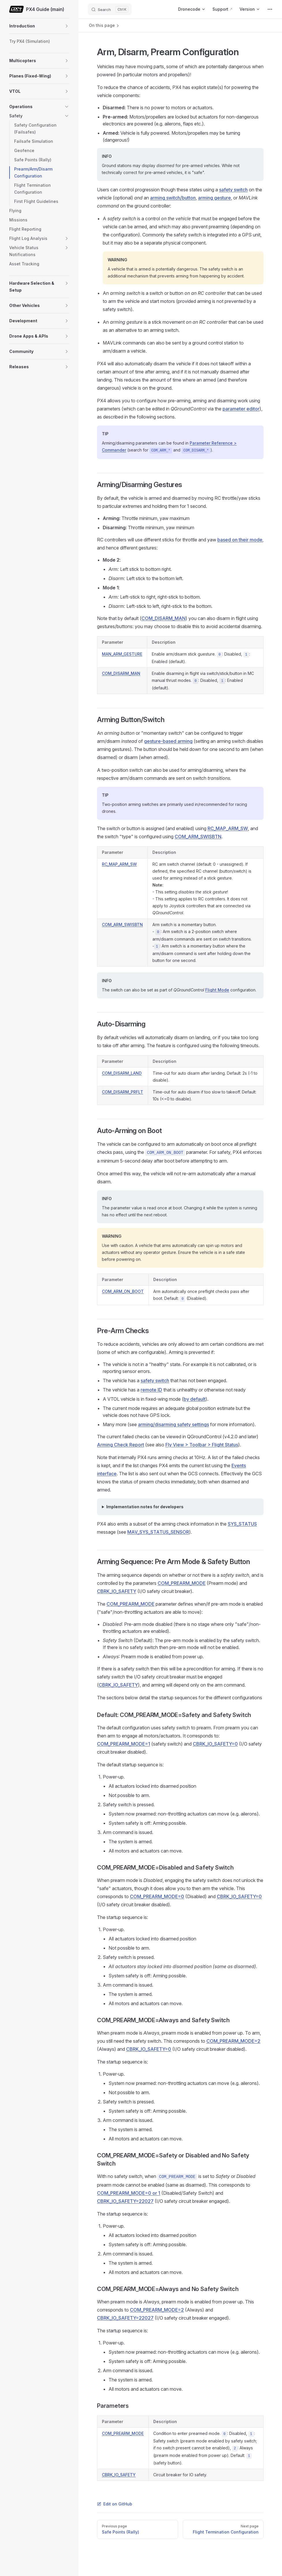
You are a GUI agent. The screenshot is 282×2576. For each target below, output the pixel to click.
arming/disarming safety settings (173, 1424)
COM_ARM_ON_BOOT (123, 1291)
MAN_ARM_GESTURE (122, 654)
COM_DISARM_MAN (163, 618)
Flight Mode (217, 989)
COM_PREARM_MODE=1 (123, 1744)
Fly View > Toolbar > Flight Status (201, 1445)
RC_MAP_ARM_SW (228, 828)
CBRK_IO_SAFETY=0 (215, 1744)
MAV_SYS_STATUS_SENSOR (158, 1532)
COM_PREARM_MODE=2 (233, 2041)
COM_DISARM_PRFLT (122, 1091)
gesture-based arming (168, 741)
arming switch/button (173, 198)
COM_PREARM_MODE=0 (157, 1896)
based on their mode (239, 540)
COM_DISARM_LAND (122, 1073)
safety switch (233, 190)
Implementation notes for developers (145, 1506)
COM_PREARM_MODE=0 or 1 (128, 2193)
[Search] (110, 9)
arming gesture (214, 198)
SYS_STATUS (242, 1524)
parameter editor (241, 409)
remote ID (151, 1390)
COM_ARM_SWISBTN (198, 836)
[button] (66, 26)
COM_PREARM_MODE (182, 1583)
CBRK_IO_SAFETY (116, 1591)
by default (195, 1399)
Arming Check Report (120, 1445)
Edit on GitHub (114, 2503)
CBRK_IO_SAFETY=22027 (125, 2201)
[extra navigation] (270, 9)
